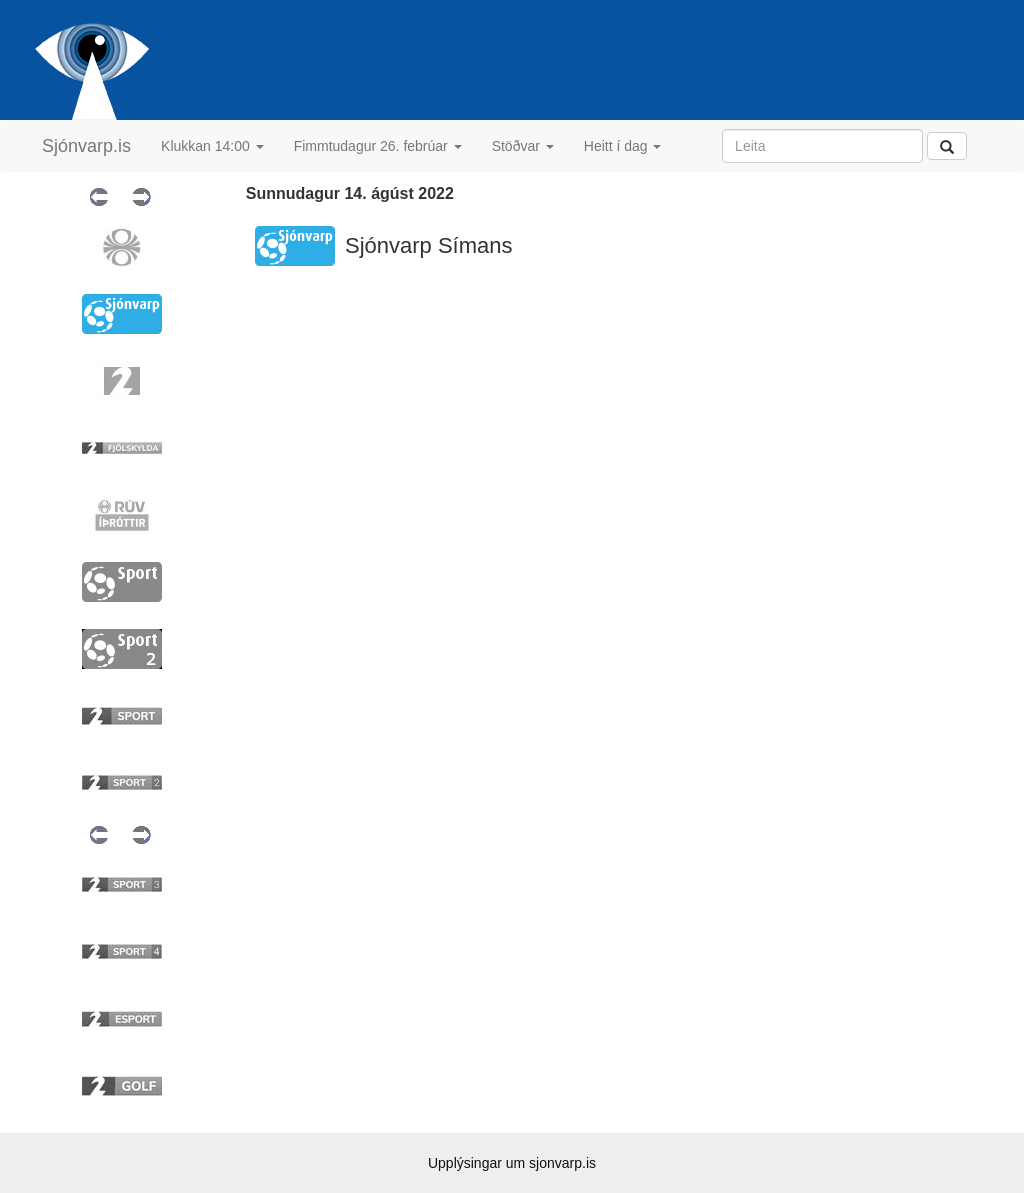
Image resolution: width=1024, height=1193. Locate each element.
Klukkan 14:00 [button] (212, 146)
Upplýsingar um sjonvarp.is (512, 1163)
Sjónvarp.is (86, 146)
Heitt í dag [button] (623, 146)
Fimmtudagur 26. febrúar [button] (378, 146)
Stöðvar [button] (523, 146)
